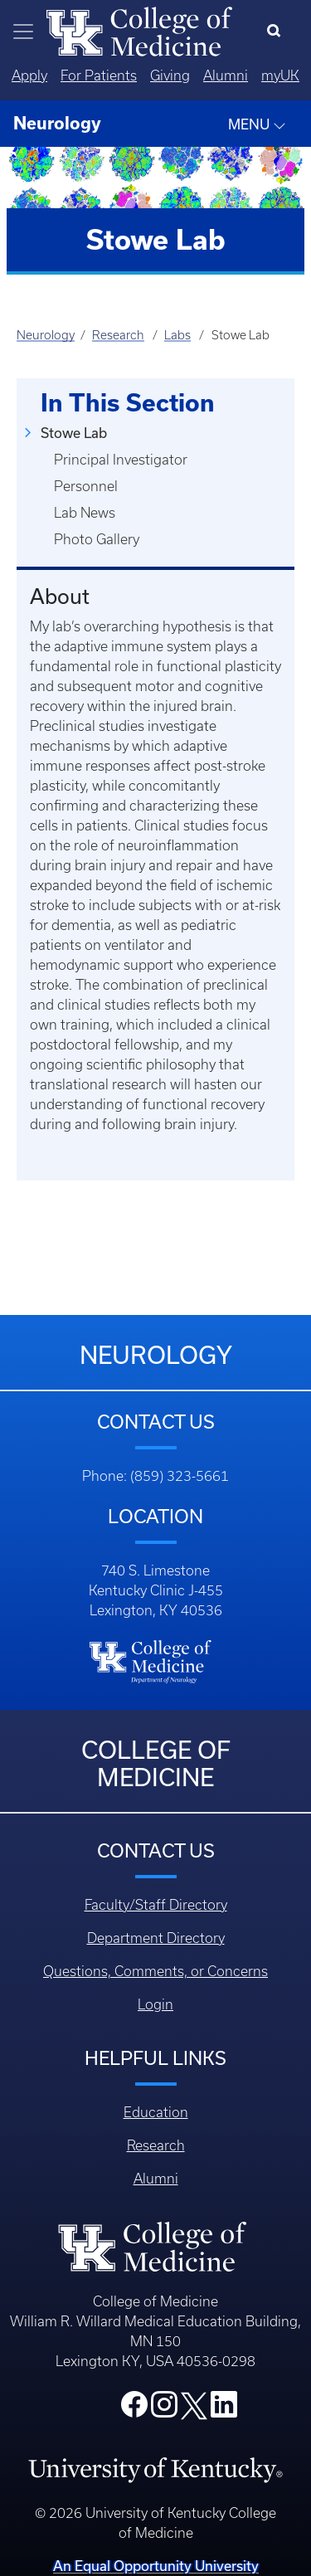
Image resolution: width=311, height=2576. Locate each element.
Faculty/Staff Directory (156, 1904)
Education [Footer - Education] (156, 2112)
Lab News (84, 512)
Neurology (46, 335)
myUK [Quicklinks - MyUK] (280, 75)
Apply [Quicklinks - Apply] (29, 75)
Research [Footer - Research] (156, 2145)
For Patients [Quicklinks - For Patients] (99, 75)
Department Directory (156, 1938)
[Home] (139, 29)
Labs (177, 335)
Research (118, 335)
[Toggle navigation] (23, 31)
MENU (257, 124)
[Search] (277, 31)
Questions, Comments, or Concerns (155, 1971)
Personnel (86, 486)
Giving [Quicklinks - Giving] (170, 75)
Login (155, 2004)
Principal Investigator (120, 459)
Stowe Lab (74, 433)
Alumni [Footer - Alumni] (156, 2178)
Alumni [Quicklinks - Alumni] (225, 75)
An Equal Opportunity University (156, 2566)
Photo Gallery (96, 539)
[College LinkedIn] (224, 2409)
